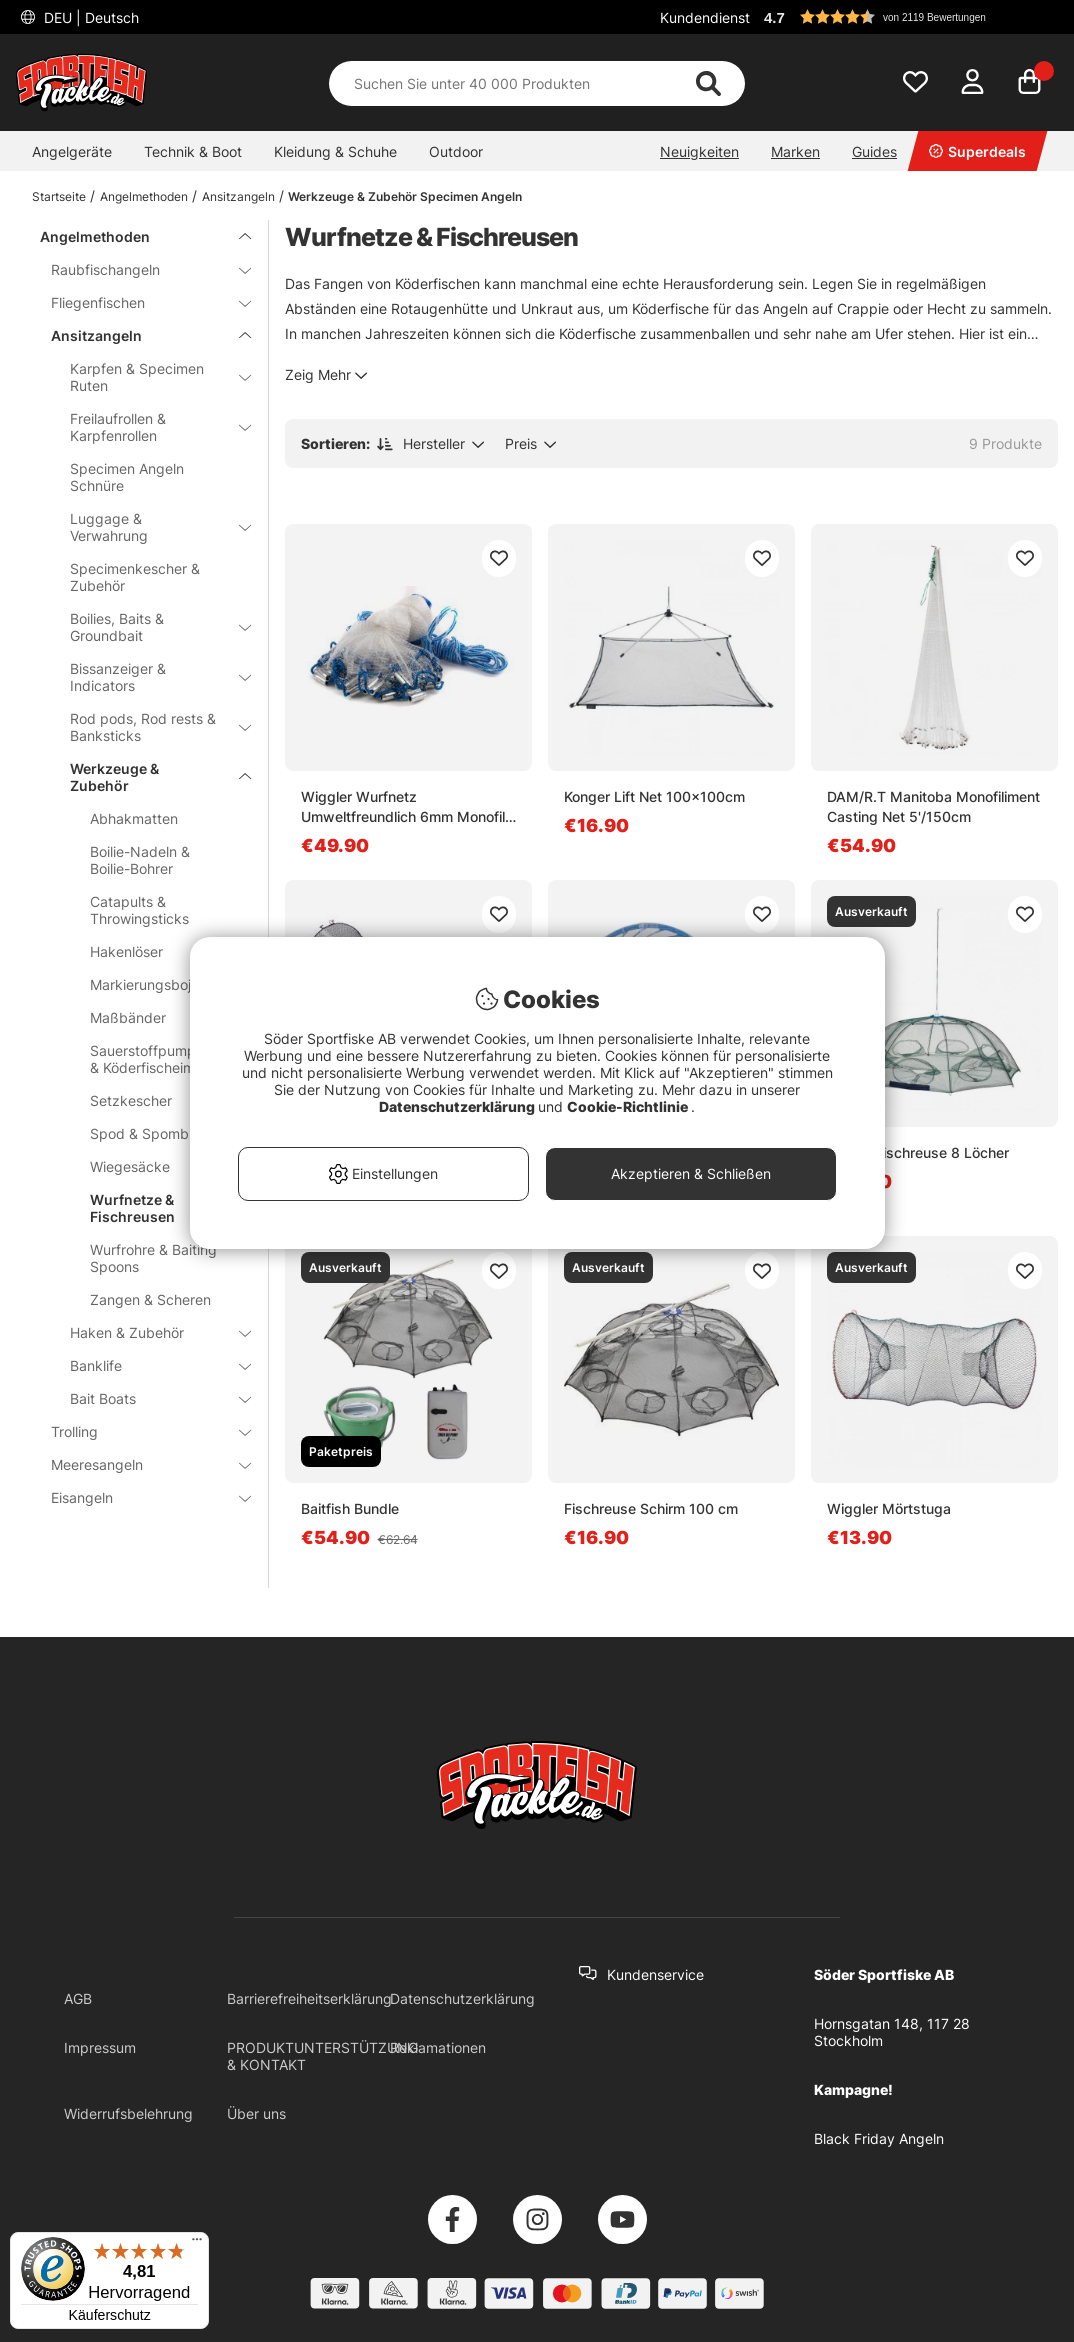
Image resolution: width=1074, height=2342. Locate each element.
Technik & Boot (193, 151)
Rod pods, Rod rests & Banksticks (148, 727)
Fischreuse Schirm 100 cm (651, 1508)
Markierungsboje (144, 984)
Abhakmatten (134, 818)
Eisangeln (139, 1497)
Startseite (59, 196)
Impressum (100, 2047)
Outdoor (456, 151)
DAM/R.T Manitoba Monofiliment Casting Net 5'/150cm (933, 806)
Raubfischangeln (139, 269)
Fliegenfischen (139, 302)
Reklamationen (438, 2047)
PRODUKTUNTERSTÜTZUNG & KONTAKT (322, 2056)
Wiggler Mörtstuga (889, 1508)
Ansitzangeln (238, 196)
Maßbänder (128, 1017)
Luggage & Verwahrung (148, 527)
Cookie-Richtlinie (629, 1106)
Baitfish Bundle (350, 1508)
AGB (78, 1998)
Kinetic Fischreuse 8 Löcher (918, 1152)
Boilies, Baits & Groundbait (148, 627)
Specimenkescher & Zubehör (135, 577)
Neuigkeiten (699, 151)
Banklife (148, 1365)
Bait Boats (148, 1398)
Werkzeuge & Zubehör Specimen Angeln (405, 196)
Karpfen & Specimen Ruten (148, 377)
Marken (795, 151)
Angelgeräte (72, 151)
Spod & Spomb (139, 1133)
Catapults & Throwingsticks (139, 910)
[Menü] (197, 2244)
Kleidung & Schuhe (335, 151)
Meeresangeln (139, 1464)
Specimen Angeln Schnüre (127, 477)
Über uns (256, 2113)
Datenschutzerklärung (462, 1998)
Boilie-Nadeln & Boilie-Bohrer (140, 860)
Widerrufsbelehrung (128, 2113)
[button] (908, 17)
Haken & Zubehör (148, 1332)
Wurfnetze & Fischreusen (132, 1208)
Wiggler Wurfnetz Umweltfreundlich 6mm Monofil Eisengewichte (403, 807)
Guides (874, 151)
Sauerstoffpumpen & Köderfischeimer (151, 1059)
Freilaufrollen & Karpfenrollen (148, 427)
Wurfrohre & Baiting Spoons (153, 1258)
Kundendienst (705, 17)
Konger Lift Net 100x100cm (654, 796)
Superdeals (977, 151)
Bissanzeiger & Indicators (148, 677)
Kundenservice (655, 1974)
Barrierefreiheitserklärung (309, 1998)
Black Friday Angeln (879, 2138)
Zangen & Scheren (150, 1299)
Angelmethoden (144, 196)
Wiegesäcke (130, 1166)
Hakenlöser (126, 951)
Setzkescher (131, 1100)
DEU (89, 17)
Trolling (139, 1431)
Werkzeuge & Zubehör (148, 777)
